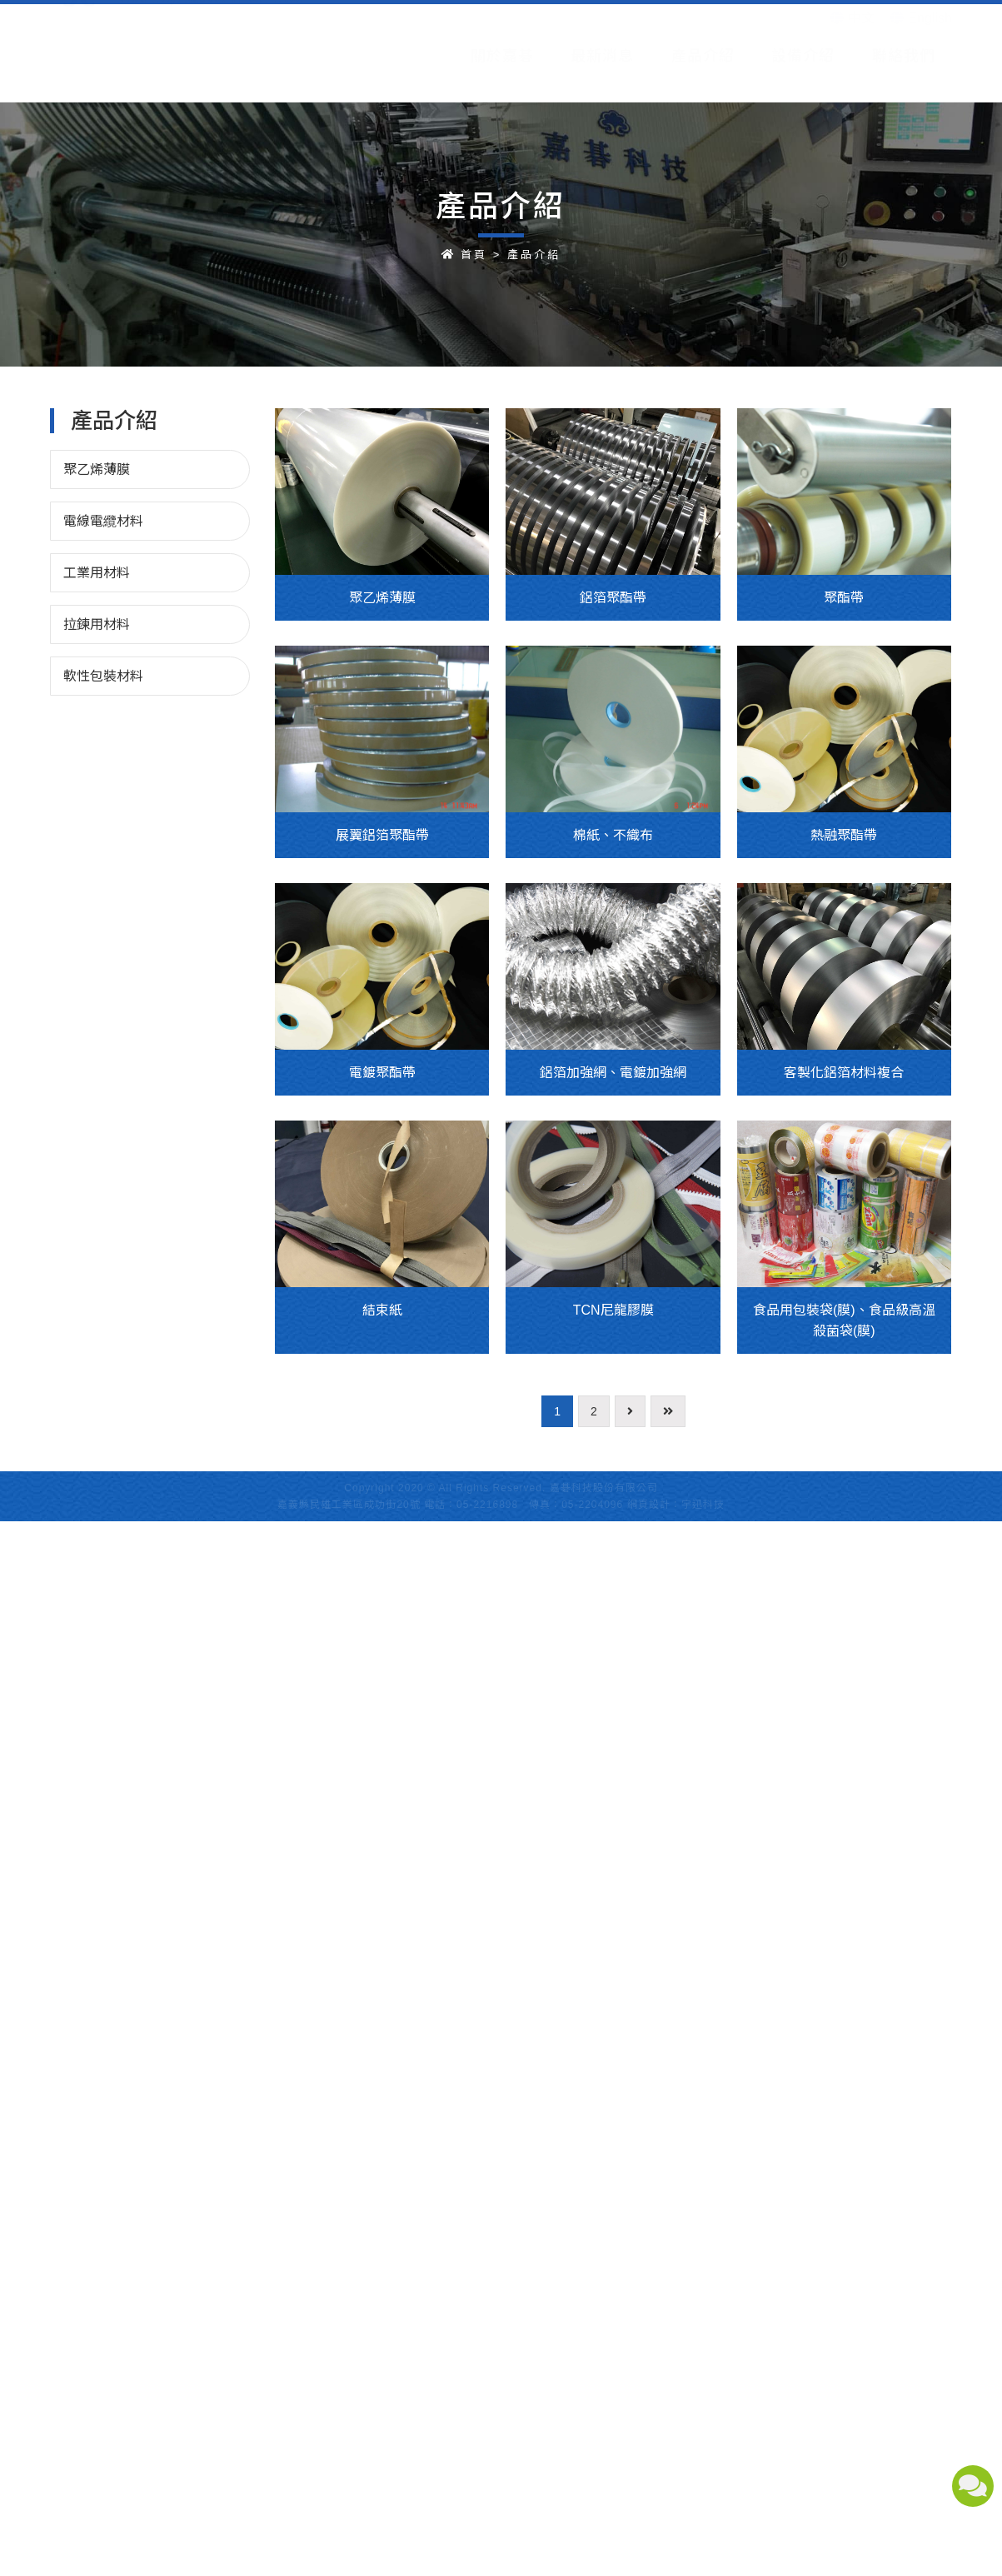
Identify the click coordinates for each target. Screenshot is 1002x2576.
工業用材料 (96, 573)
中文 (852, 39)
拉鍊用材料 (96, 624)
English (920, 39)
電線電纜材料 (103, 521)
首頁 (474, 254)
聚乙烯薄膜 (96, 469)
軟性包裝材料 (103, 676)
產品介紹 (534, 254)
